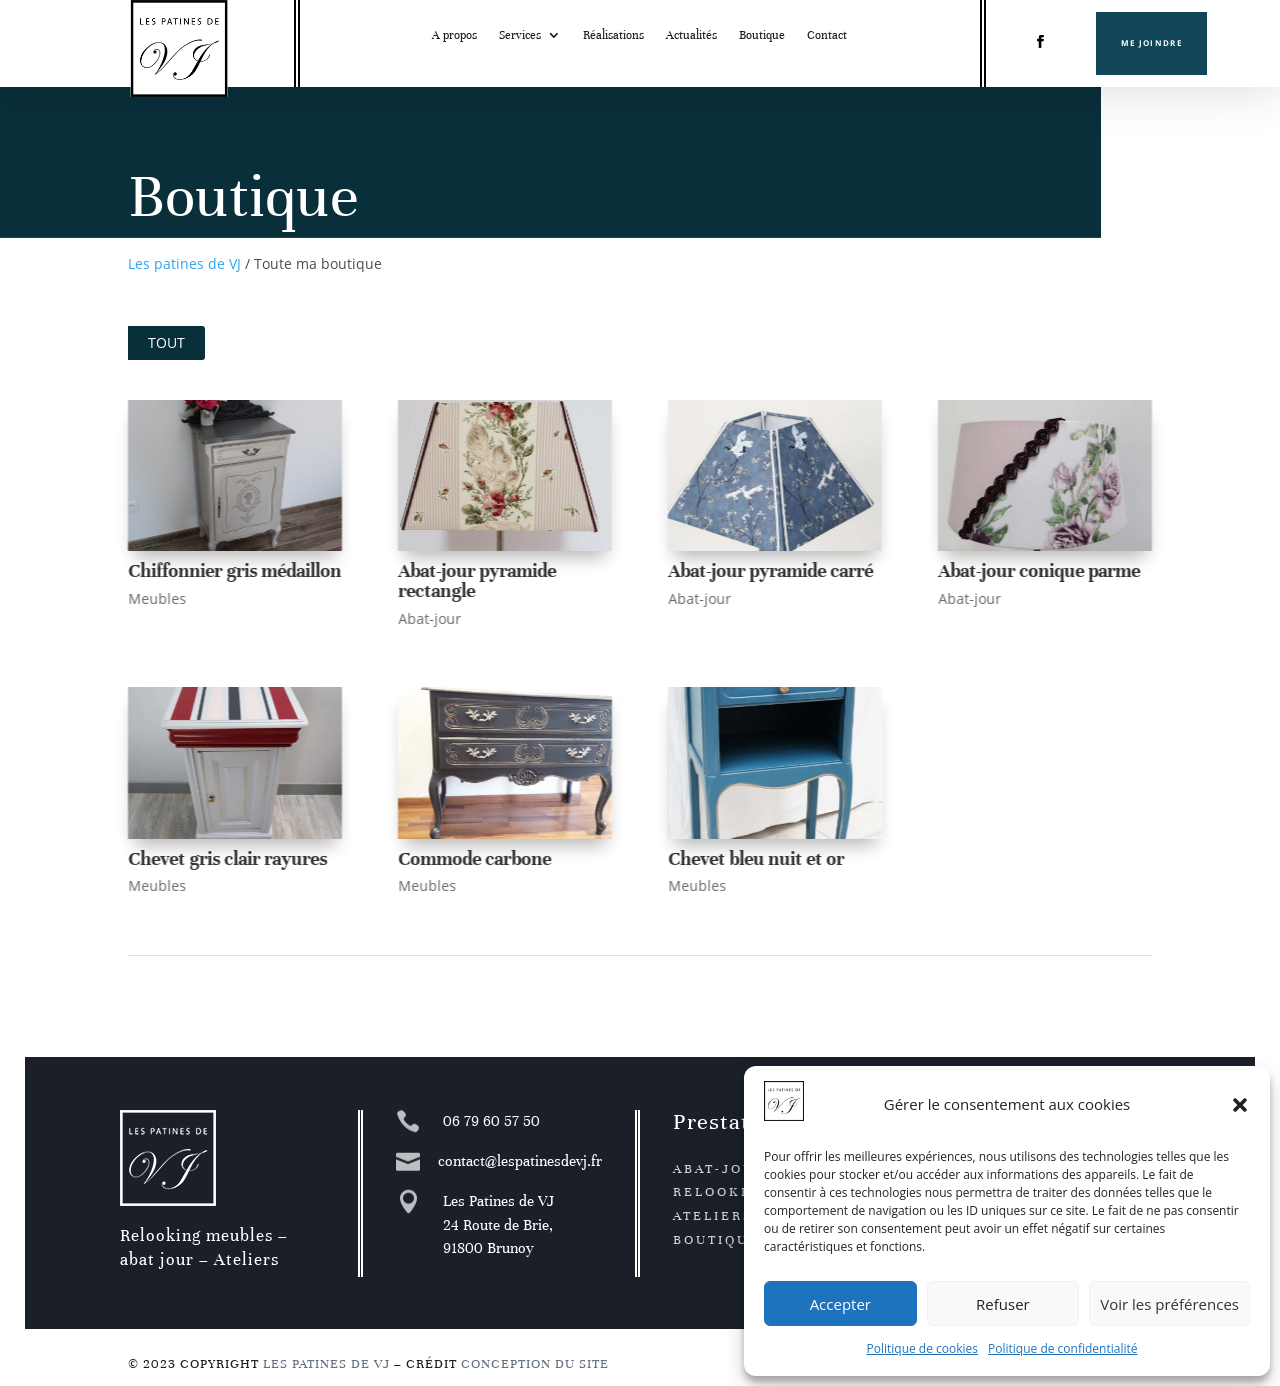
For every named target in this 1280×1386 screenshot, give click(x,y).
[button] (1240, 1105)
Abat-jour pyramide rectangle (476, 580)
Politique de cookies (923, 1348)
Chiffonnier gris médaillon (233, 570)
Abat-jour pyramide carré (769, 570)
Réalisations (613, 35)
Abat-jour (428, 618)
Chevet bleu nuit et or (755, 858)
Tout (166, 342)
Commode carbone (473, 858)
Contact (827, 35)
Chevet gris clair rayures (226, 858)
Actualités (691, 35)
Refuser (1003, 1304)
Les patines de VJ (184, 263)
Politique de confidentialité (1062, 1348)
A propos (454, 35)
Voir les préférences (1169, 1304)
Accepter (840, 1304)
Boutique (762, 35)
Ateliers (713, 1216)
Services (520, 35)
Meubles (156, 598)
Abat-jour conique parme (1038, 570)
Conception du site (535, 1364)
